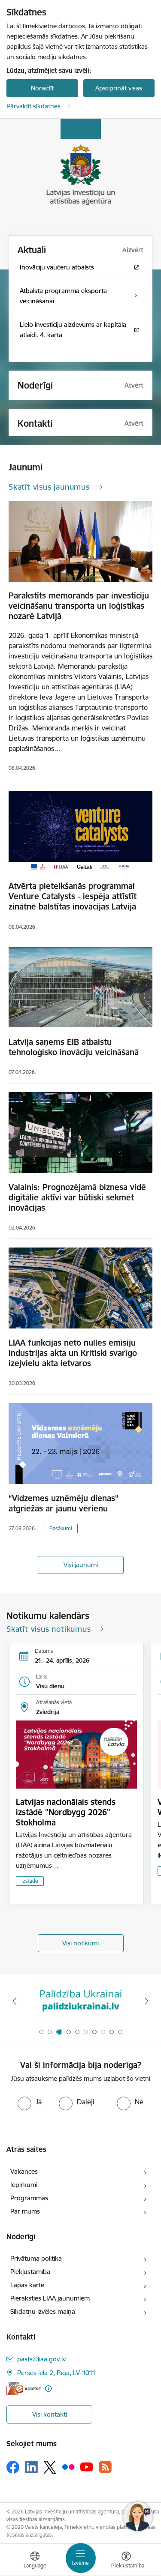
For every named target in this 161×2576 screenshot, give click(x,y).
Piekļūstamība (30, 2272)
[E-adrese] (23, 2389)
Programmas (29, 2198)
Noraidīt (42, 88)
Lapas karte (27, 2285)
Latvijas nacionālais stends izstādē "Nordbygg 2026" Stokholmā (65, 1812)
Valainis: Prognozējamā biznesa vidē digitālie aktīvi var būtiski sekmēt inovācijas (77, 1197)
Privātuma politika (36, 2258)
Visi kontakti (49, 2414)
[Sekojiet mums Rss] (105, 2467)
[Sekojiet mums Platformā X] (49, 2467)
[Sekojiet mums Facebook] (12, 2467)
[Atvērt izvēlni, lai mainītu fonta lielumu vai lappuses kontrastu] (126, 2561)
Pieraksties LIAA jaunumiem (50, 2298)
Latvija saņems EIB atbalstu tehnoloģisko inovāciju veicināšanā (74, 1047)
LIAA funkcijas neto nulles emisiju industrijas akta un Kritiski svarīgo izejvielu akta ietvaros (73, 1352)
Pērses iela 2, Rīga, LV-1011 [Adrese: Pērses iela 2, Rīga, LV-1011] (56, 2373)
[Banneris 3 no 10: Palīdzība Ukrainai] (80, 2001)
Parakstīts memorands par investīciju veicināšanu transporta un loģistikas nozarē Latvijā (79, 605)
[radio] (30, 2102)
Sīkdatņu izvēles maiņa (42, 2311)
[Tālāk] (147, 2001)
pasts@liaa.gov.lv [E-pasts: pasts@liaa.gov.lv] (41, 2359)
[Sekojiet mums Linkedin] (31, 2467)
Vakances (24, 2171)
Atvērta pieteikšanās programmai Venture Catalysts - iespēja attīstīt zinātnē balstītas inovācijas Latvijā (73, 896)
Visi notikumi (80, 1943)
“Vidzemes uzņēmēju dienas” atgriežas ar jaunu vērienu (63, 1503)
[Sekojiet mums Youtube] (86, 2467)
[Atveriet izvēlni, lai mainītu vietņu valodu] (35, 2561)
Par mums (25, 2211)
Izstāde (29, 1881)
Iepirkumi (23, 2185)
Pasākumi (60, 1528)
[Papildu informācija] (48, 2388)
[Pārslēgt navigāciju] (81, 2558)
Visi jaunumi (81, 1565)
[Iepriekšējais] (14, 2001)
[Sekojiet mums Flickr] (68, 2467)
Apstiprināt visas (118, 88)
